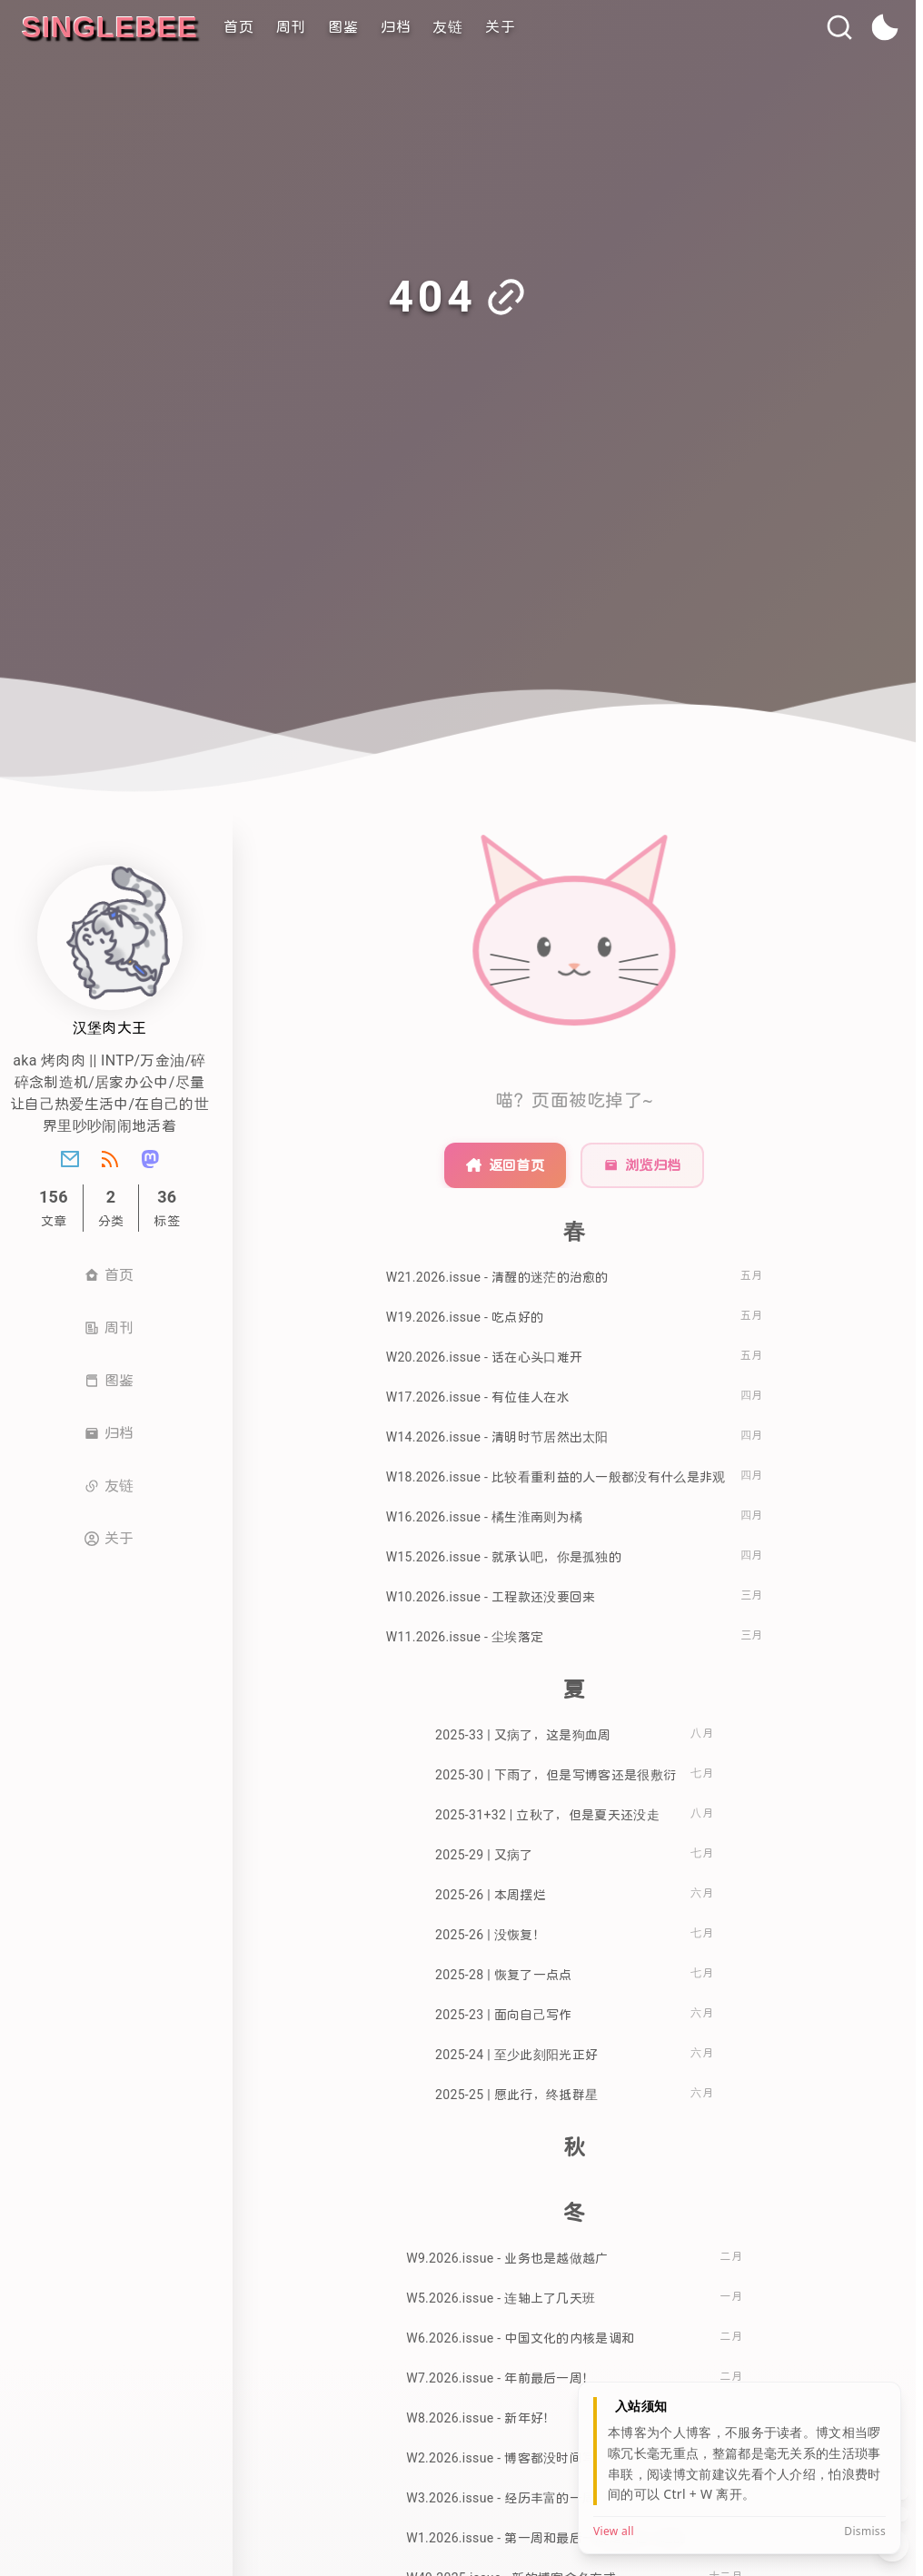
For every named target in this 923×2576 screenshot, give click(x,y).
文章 (53, 1207)
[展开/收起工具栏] (892, 2545)
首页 (238, 26)
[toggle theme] (885, 28)
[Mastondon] (150, 1159)
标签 (167, 1207)
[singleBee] (110, 27)
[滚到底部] (892, 2514)
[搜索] (839, 27)
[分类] (111, 1208)
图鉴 (343, 26)
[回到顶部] (892, 2492)
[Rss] (110, 1159)
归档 (396, 26)
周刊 (291, 26)
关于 (500, 26)
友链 (447, 26)
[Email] (70, 1159)
